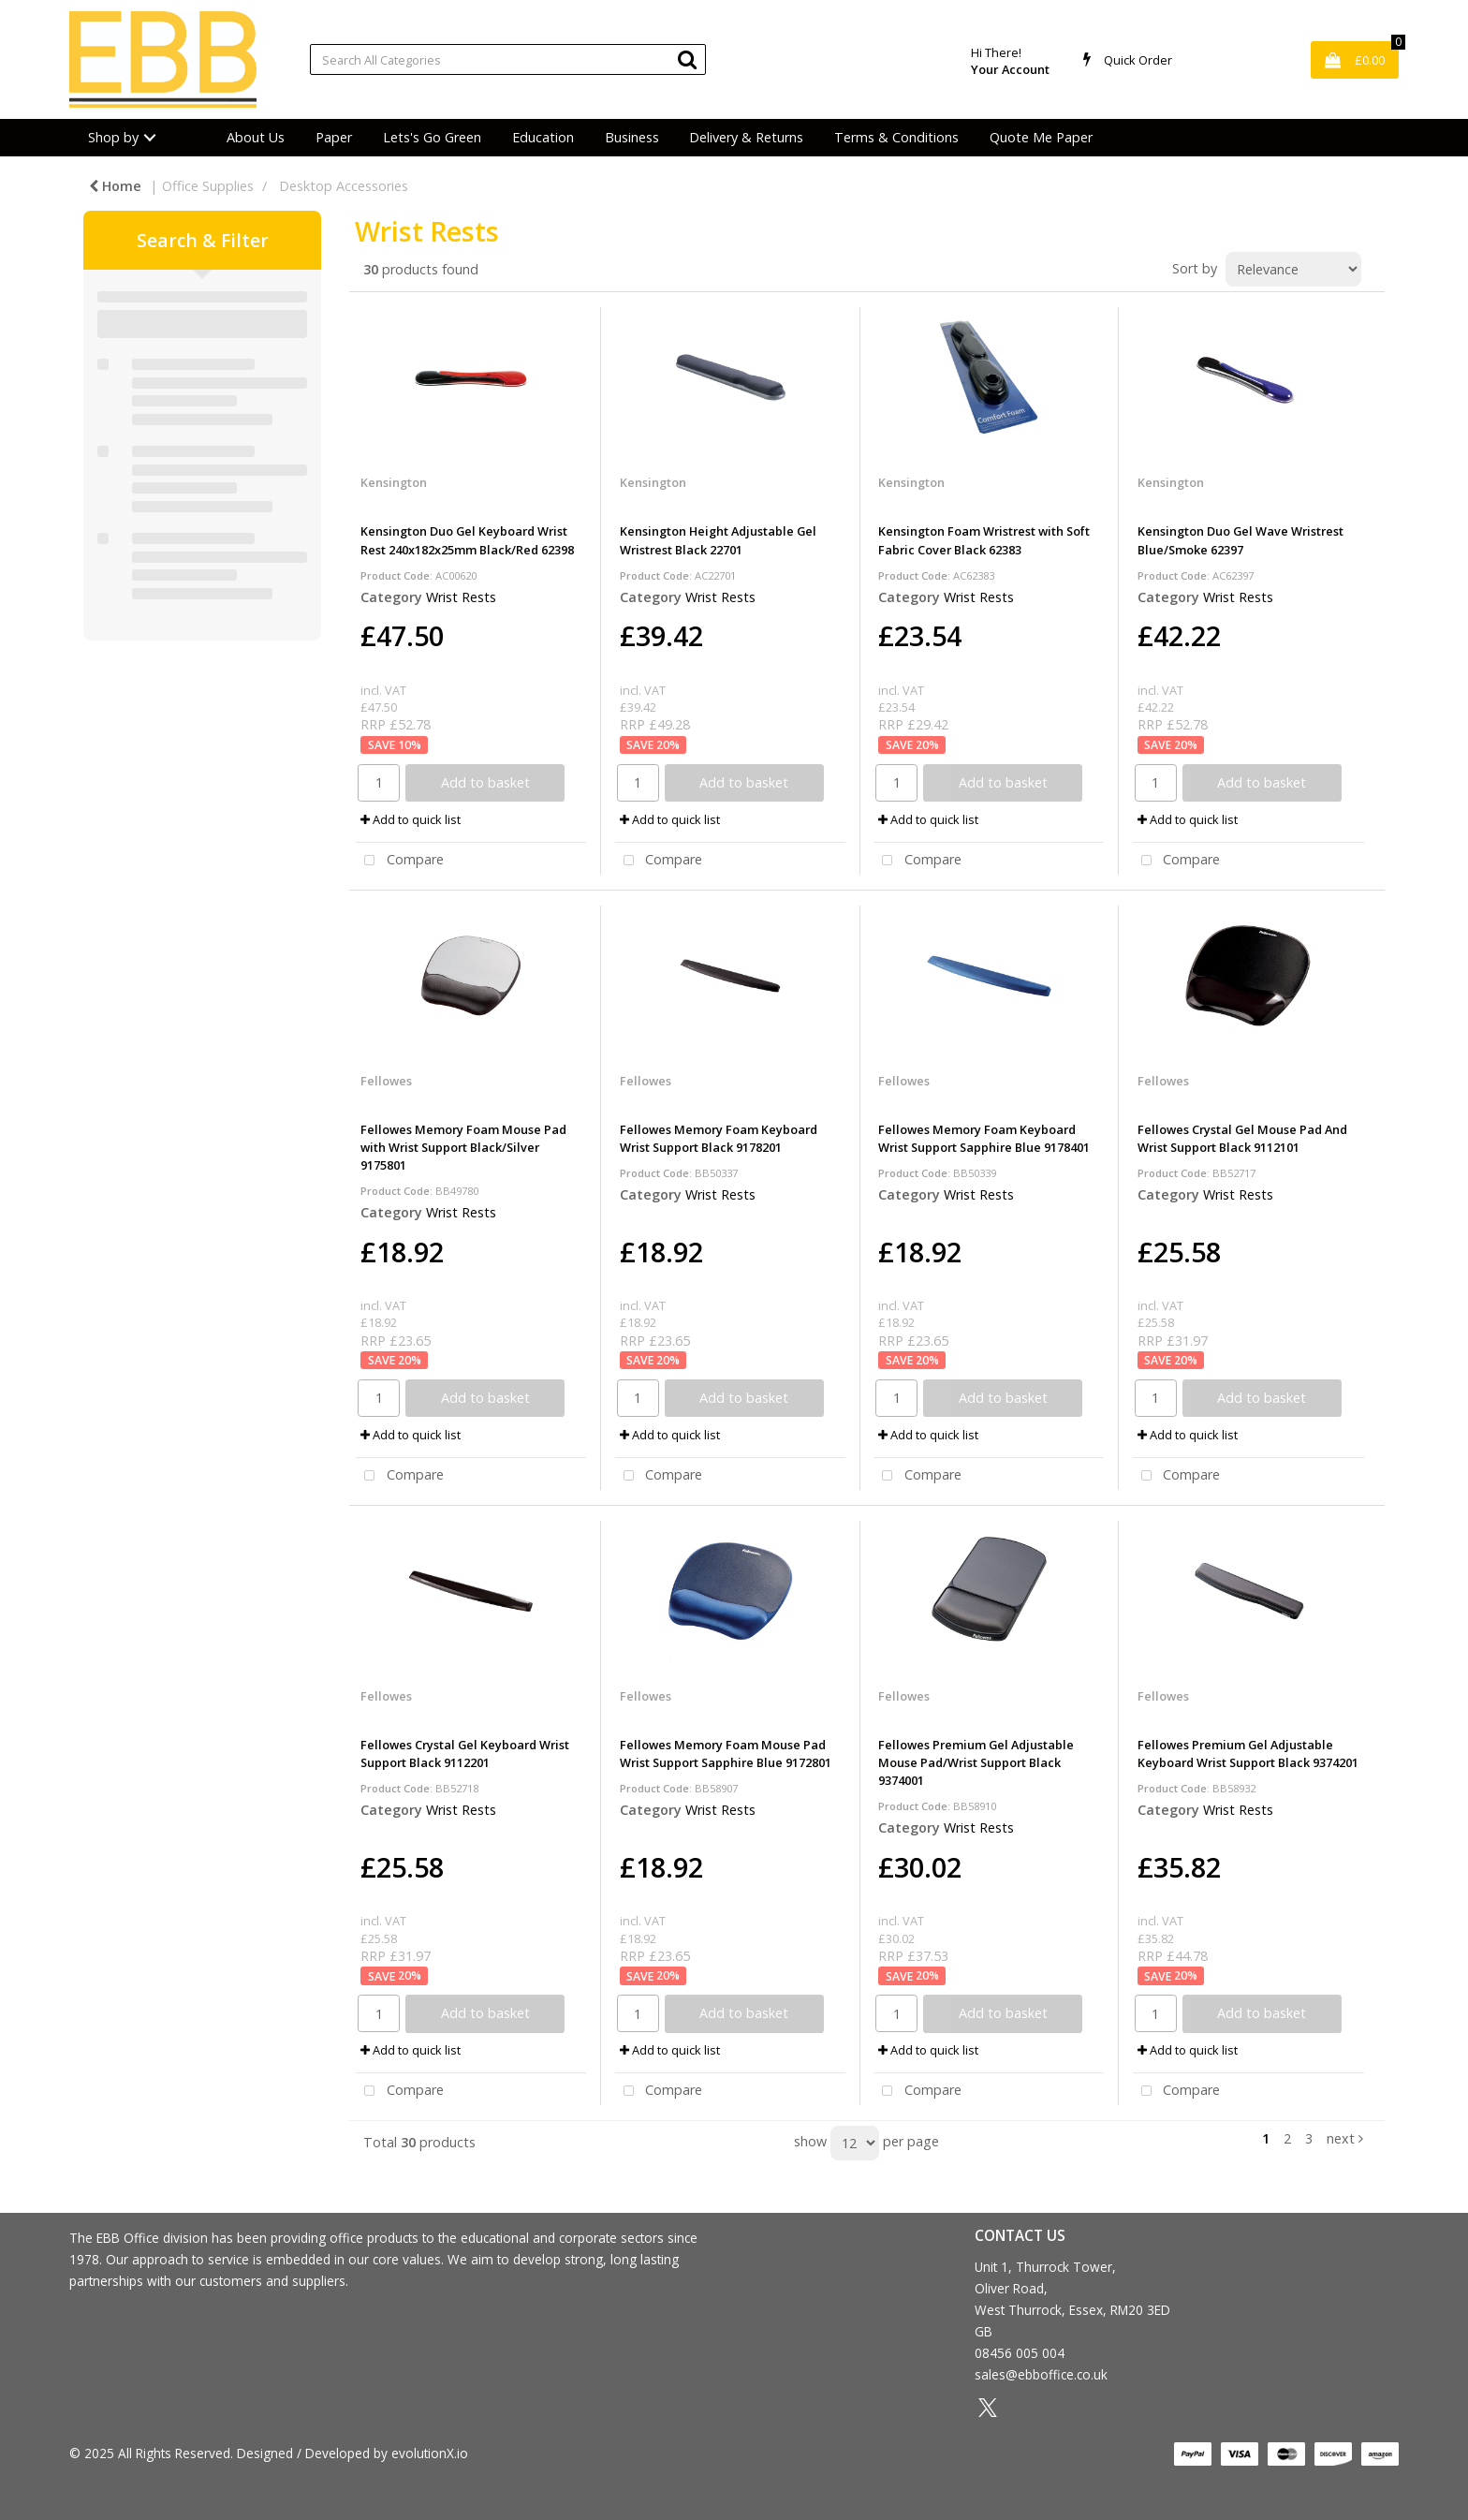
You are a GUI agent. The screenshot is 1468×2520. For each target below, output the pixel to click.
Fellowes (386, 1080)
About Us (256, 137)
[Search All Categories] (508, 59)
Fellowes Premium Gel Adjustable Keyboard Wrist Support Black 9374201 (1248, 1753)
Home (115, 186)
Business (632, 137)
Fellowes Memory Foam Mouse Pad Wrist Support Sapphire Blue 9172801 (725, 1753)
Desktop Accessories (343, 186)
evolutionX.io (429, 2453)
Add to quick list (410, 819)
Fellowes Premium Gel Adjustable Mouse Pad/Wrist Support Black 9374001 (976, 1762)
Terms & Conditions (896, 137)
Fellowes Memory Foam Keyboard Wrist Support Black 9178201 (718, 1138)
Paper (334, 137)
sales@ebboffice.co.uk (1041, 2374)
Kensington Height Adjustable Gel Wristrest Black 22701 (718, 540)
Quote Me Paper (1041, 137)
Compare (400, 861)
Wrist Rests (461, 597)
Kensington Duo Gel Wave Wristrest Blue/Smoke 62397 (1240, 540)
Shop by (113, 137)
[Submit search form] (687, 58)
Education (543, 137)
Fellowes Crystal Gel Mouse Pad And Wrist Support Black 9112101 (1242, 1138)
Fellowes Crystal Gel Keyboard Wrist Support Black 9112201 (464, 1753)
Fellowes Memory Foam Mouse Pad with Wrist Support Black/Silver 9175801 (463, 1147)
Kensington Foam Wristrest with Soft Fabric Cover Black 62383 (984, 540)
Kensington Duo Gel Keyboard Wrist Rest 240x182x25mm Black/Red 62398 (467, 540)
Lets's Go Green (432, 137)
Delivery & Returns (746, 137)
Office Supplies (208, 186)
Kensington (393, 482)
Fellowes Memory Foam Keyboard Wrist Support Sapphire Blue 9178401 (984, 1138)
